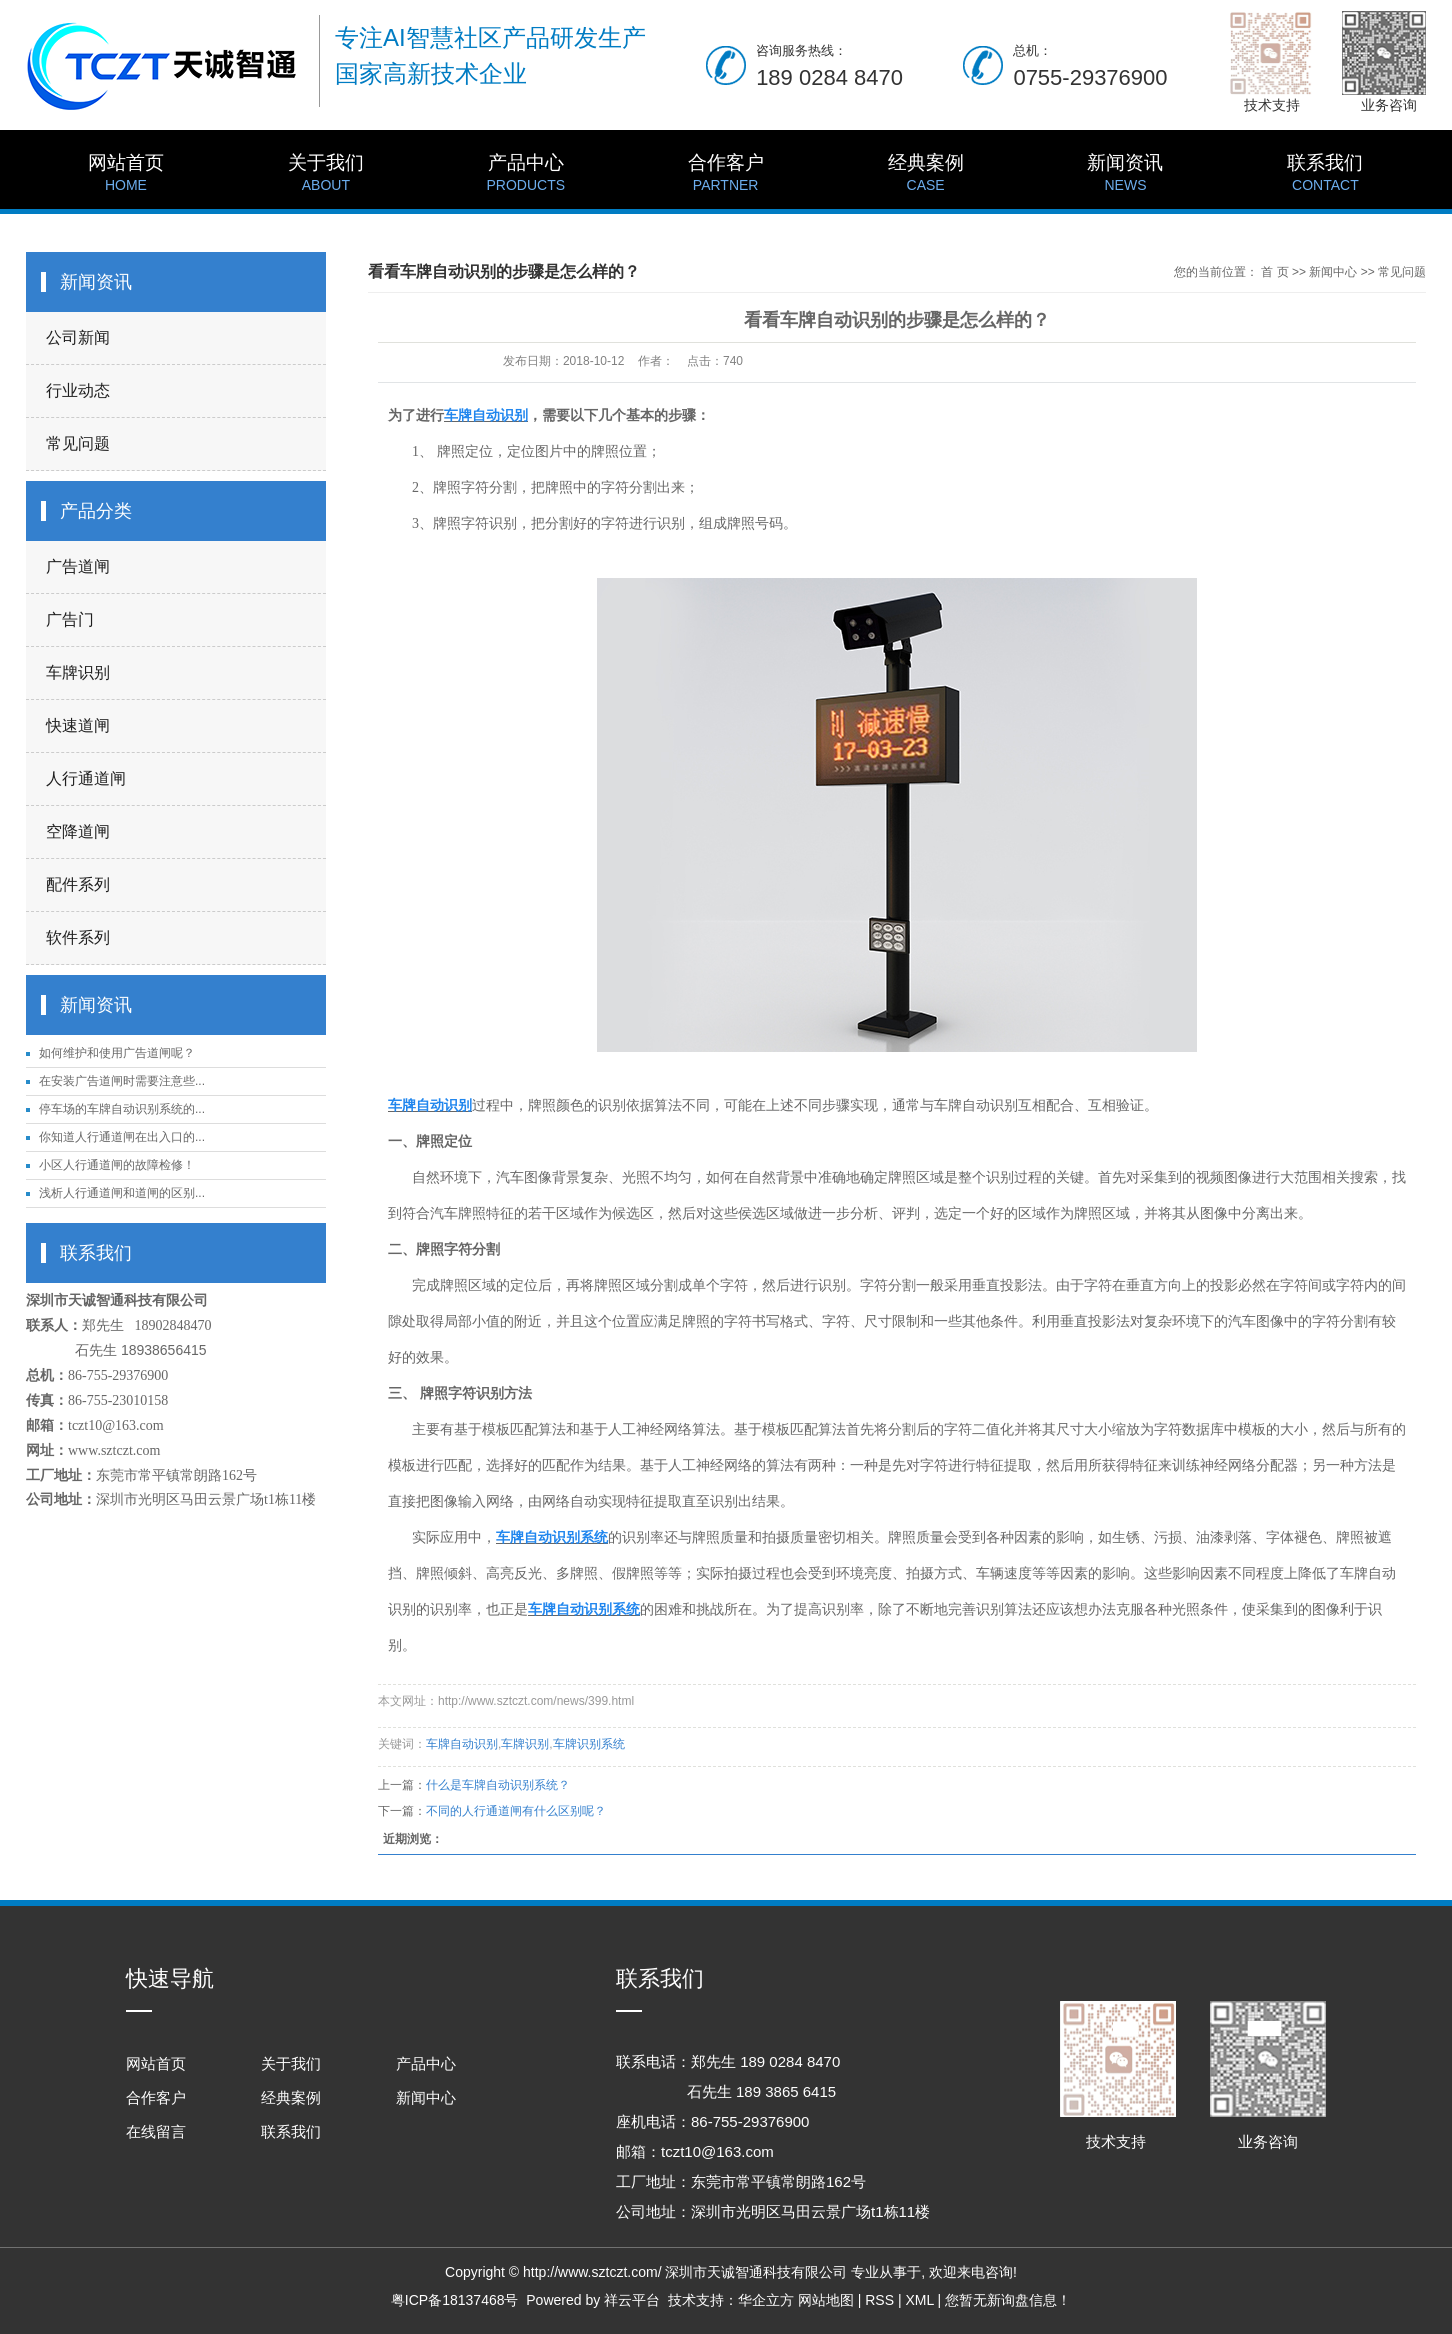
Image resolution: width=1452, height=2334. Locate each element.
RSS (879, 2300)
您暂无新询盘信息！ (1008, 2300)
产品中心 (526, 174)
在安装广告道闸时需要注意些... (122, 1081)
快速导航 (170, 1978)
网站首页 (126, 174)
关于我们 (326, 174)
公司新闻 (78, 337)
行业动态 (78, 390)
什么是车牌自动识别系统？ (498, 1785)
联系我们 (1325, 174)
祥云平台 (632, 2300)
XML (919, 2300)
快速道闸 (78, 725)
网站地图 (826, 2300)
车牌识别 (78, 672)
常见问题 (78, 443)
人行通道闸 (86, 778)
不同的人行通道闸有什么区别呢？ (516, 1811)
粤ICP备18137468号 (455, 2300)
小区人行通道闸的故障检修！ (117, 1165)
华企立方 (766, 2300)
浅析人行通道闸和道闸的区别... (122, 1193)
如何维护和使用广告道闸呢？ (117, 1053)
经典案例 (926, 174)
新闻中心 (1333, 272)
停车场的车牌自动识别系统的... (122, 1109)
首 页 (1274, 272)
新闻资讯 (1126, 174)
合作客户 (726, 174)
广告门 (70, 619)
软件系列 (78, 937)
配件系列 (78, 884)
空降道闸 (78, 831)
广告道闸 (78, 566)
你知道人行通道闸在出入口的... (122, 1137)
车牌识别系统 (589, 1744)
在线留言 (156, 2131)
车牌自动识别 (462, 1744)
